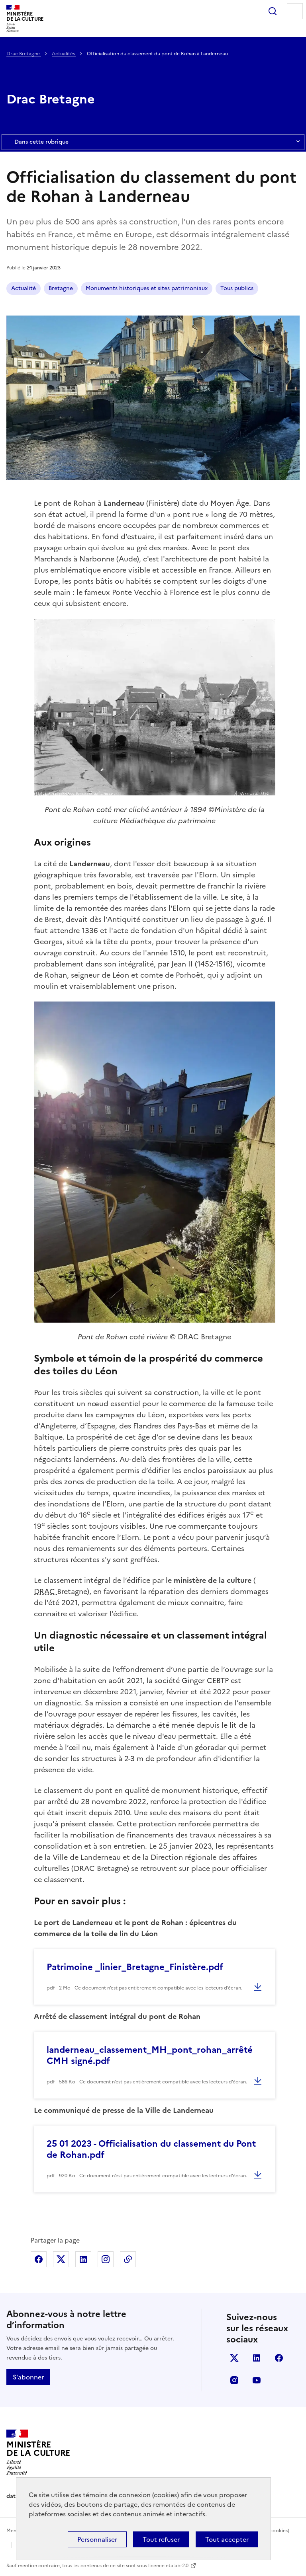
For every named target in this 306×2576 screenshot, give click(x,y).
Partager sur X (61, 2259)
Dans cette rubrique (153, 142)
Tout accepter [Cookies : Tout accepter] (227, 2539)
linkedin (257, 2358)
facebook (279, 2358)
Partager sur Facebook (39, 2259)
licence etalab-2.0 (168, 2565)
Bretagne (61, 288)
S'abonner (28, 2377)
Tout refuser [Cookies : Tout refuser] (161, 2539)
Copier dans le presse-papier (128, 2259)
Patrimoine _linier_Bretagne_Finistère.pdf (135, 1967)
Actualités (64, 53)
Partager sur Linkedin (83, 2259)
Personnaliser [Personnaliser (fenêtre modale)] (97, 2539)
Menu (295, 11)
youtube (257, 2380)
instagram (234, 2380)
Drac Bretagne (23, 53)
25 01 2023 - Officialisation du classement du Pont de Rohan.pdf (151, 2149)
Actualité (23, 288)
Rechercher (272, 11)
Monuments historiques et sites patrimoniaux (147, 288)
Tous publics (236, 288)
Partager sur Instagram (106, 2259)
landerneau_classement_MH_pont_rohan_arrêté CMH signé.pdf (150, 2055)
